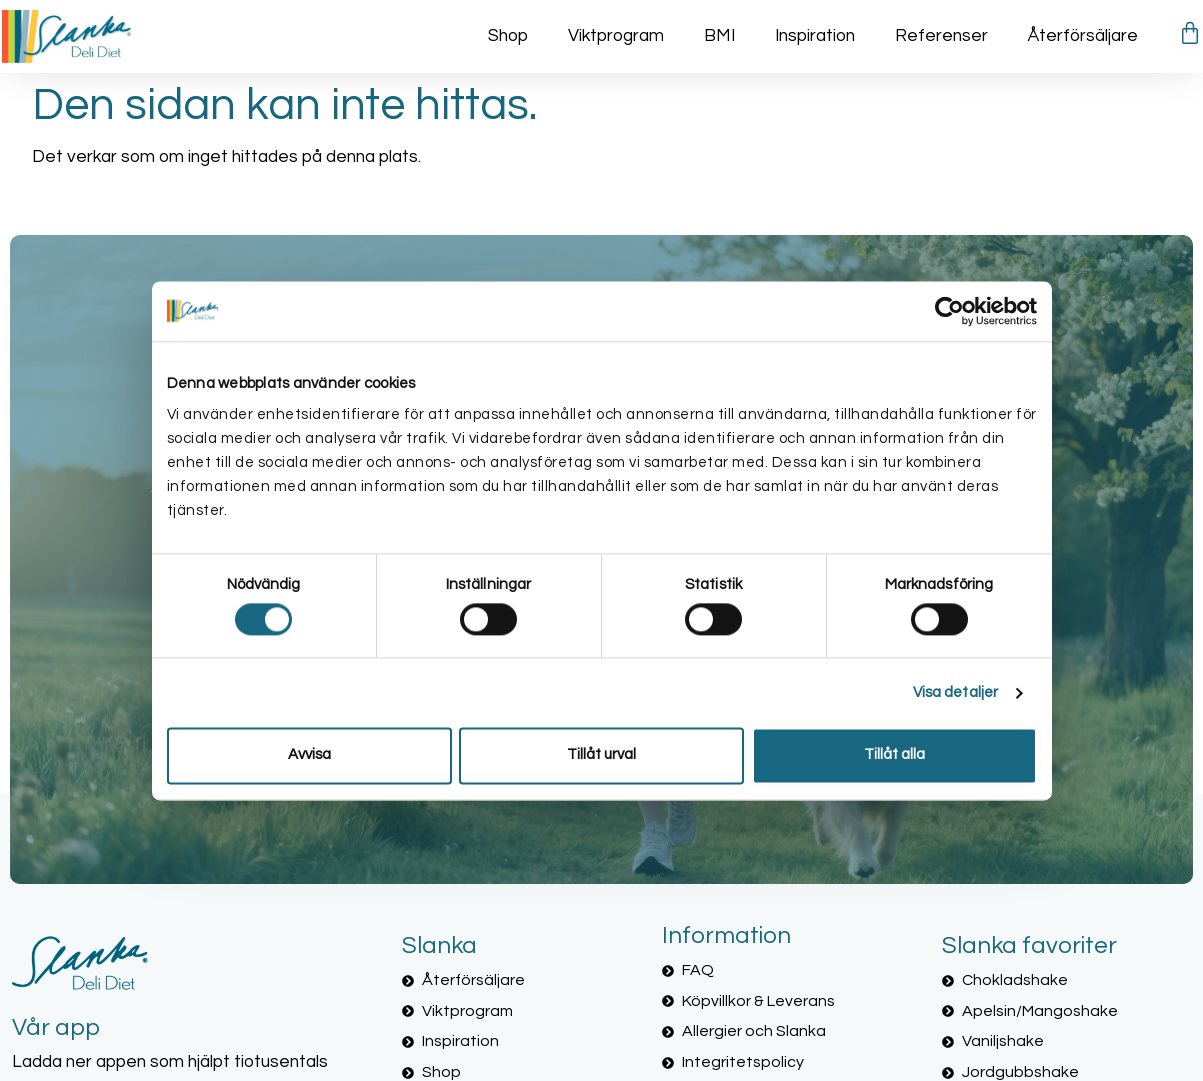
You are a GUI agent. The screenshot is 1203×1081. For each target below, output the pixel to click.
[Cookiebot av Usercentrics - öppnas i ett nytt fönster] (949, 311)
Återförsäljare (1083, 36)
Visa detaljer (955, 692)
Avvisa (309, 755)
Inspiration (815, 36)
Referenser (941, 36)
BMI (719, 36)
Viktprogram (616, 36)
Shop (508, 36)
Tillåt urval (601, 755)
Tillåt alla (894, 755)
